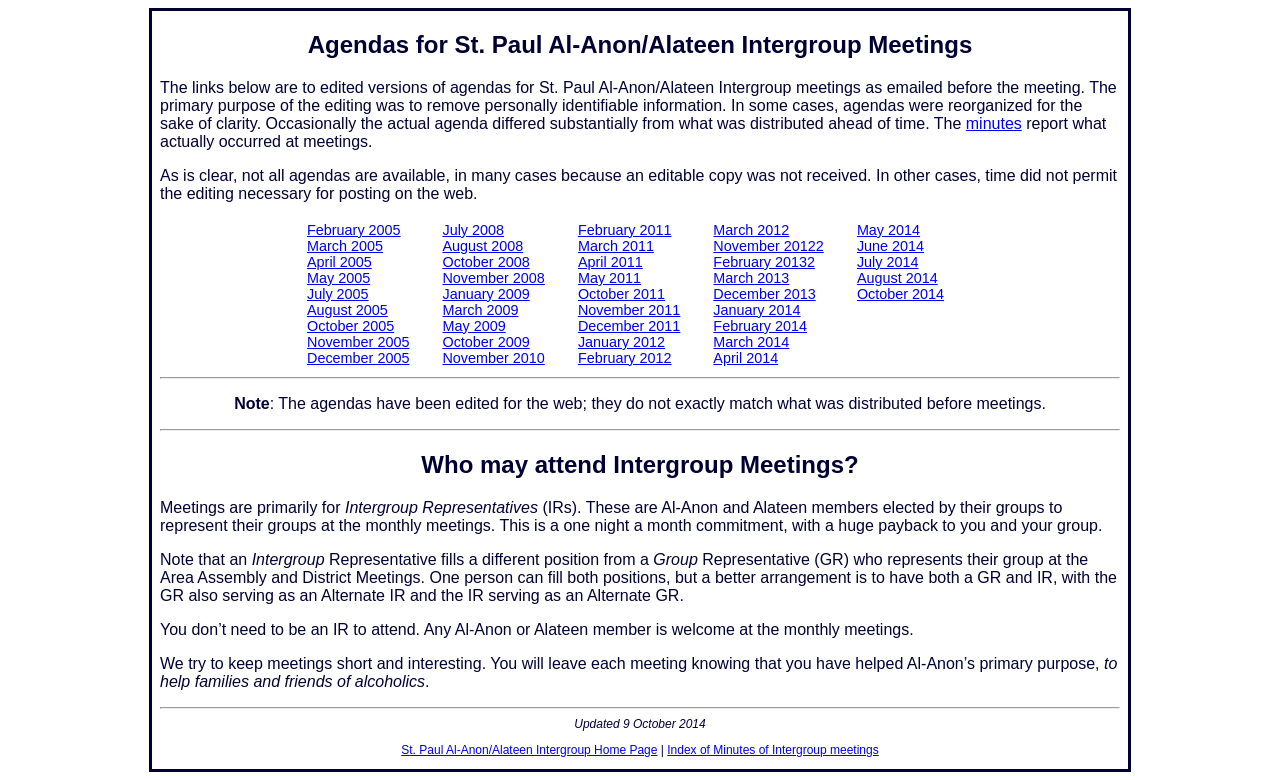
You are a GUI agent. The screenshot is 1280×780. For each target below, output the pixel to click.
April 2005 (339, 262)
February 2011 (625, 230)
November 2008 (493, 278)
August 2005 (347, 310)
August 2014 (897, 278)
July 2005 (338, 294)
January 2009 (485, 294)
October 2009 (485, 342)
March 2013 (751, 278)
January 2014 (756, 310)
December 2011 (629, 326)
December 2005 (358, 358)
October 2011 (621, 294)
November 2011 (629, 310)
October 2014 (900, 294)
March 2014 (751, 342)
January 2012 (621, 342)
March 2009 (480, 310)
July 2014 (888, 262)
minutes (994, 123)
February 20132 (764, 262)
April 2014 (745, 358)
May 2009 (473, 326)
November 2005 (358, 342)
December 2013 (764, 294)
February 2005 (354, 230)
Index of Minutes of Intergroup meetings (772, 750)
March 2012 (751, 230)
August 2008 (482, 246)
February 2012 (625, 358)
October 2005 (350, 326)
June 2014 (890, 246)
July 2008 (473, 230)
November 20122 (768, 246)
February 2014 (760, 326)
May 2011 (609, 278)
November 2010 (493, 358)
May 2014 (888, 230)
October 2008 (485, 262)
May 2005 (338, 278)
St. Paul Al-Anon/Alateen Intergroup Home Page (529, 750)
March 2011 (616, 246)
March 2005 (345, 246)
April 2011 (610, 262)
